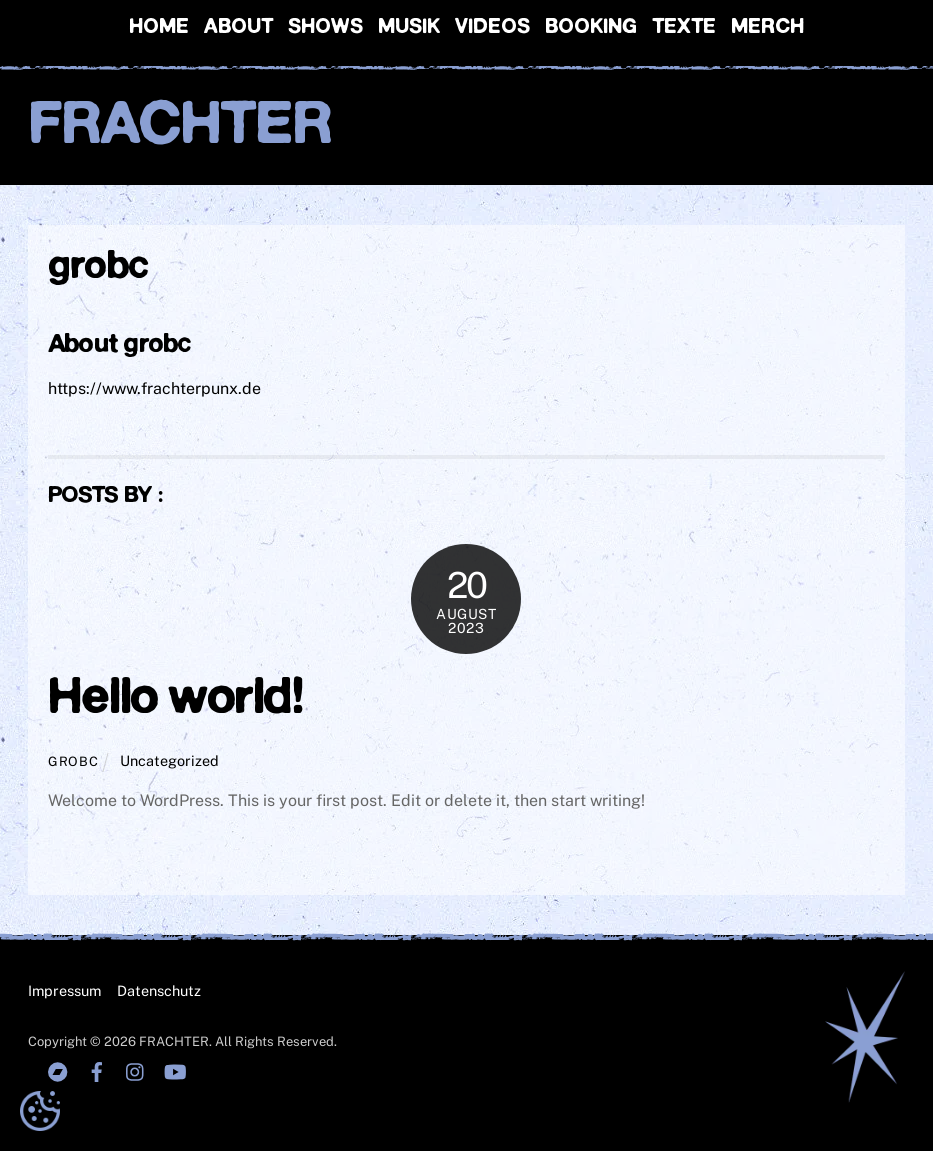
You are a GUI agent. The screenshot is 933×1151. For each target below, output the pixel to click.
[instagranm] (136, 1069)
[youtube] (175, 1069)
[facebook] (97, 1069)
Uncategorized (169, 760)
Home (159, 27)
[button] (40, 1111)
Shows (325, 27)
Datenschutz (159, 990)
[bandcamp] (58, 1069)
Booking (591, 27)
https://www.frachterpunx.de (154, 388)
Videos (492, 27)
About (238, 27)
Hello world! (175, 699)
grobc (73, 761)
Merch (767, 27)
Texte (684, 27)
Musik (409, 27)
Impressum (64, 990)
